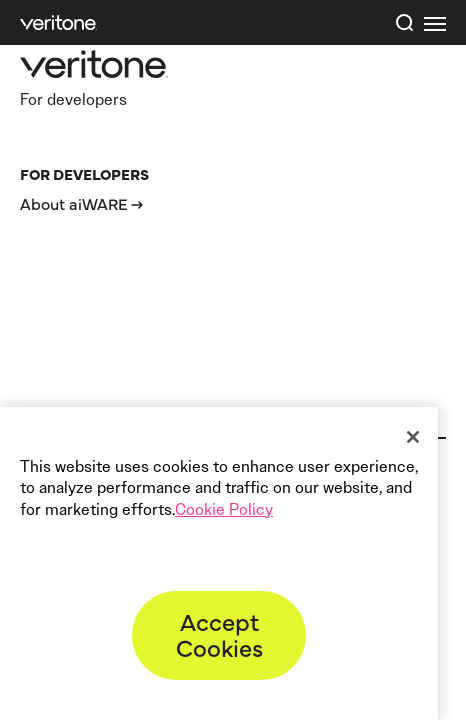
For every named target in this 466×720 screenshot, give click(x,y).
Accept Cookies (219, 633)
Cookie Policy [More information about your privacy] (224, 509)
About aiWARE (74, 203)
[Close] (413, 437)
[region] (219, 563)
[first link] (435, 23)
